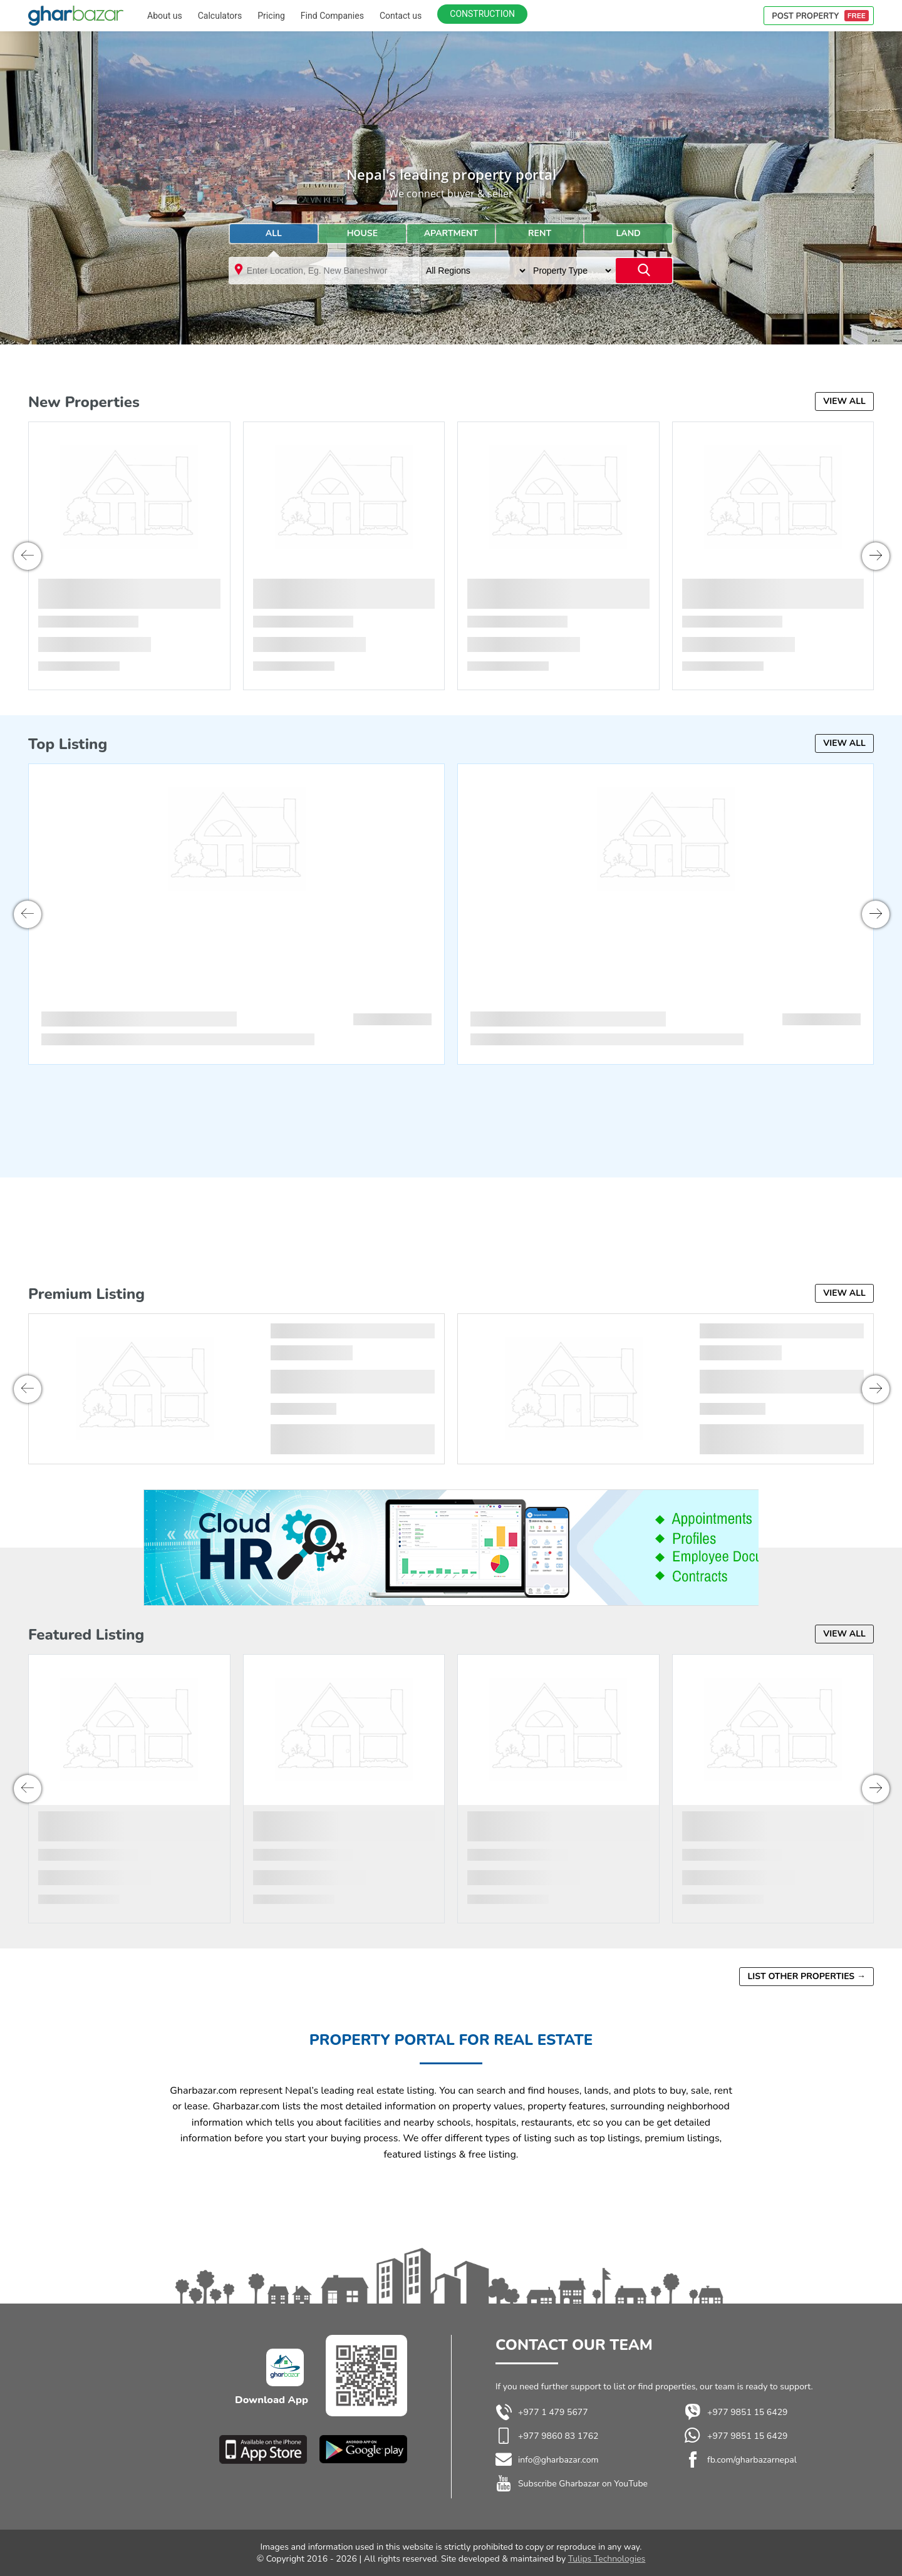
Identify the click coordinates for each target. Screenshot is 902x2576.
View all (844, 401)
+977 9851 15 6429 (736, 2412)
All (274, 233)
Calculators (220, 16)
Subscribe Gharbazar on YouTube (583, 2484)
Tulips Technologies (607, 2559)
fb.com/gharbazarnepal (752, 2460)
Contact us (401, 16)
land (628, 233)
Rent (539, 233)
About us (164, 16)
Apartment (451, 233)
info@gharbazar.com (558, 2460)
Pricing (271, 16)
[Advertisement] (451, 340)
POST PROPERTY (820, 16)
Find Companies (332, 16)
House (362, 233)
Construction (482, 14)
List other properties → (806, 1976)
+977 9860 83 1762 (558, 2436)
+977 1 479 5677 (541, 2412)
